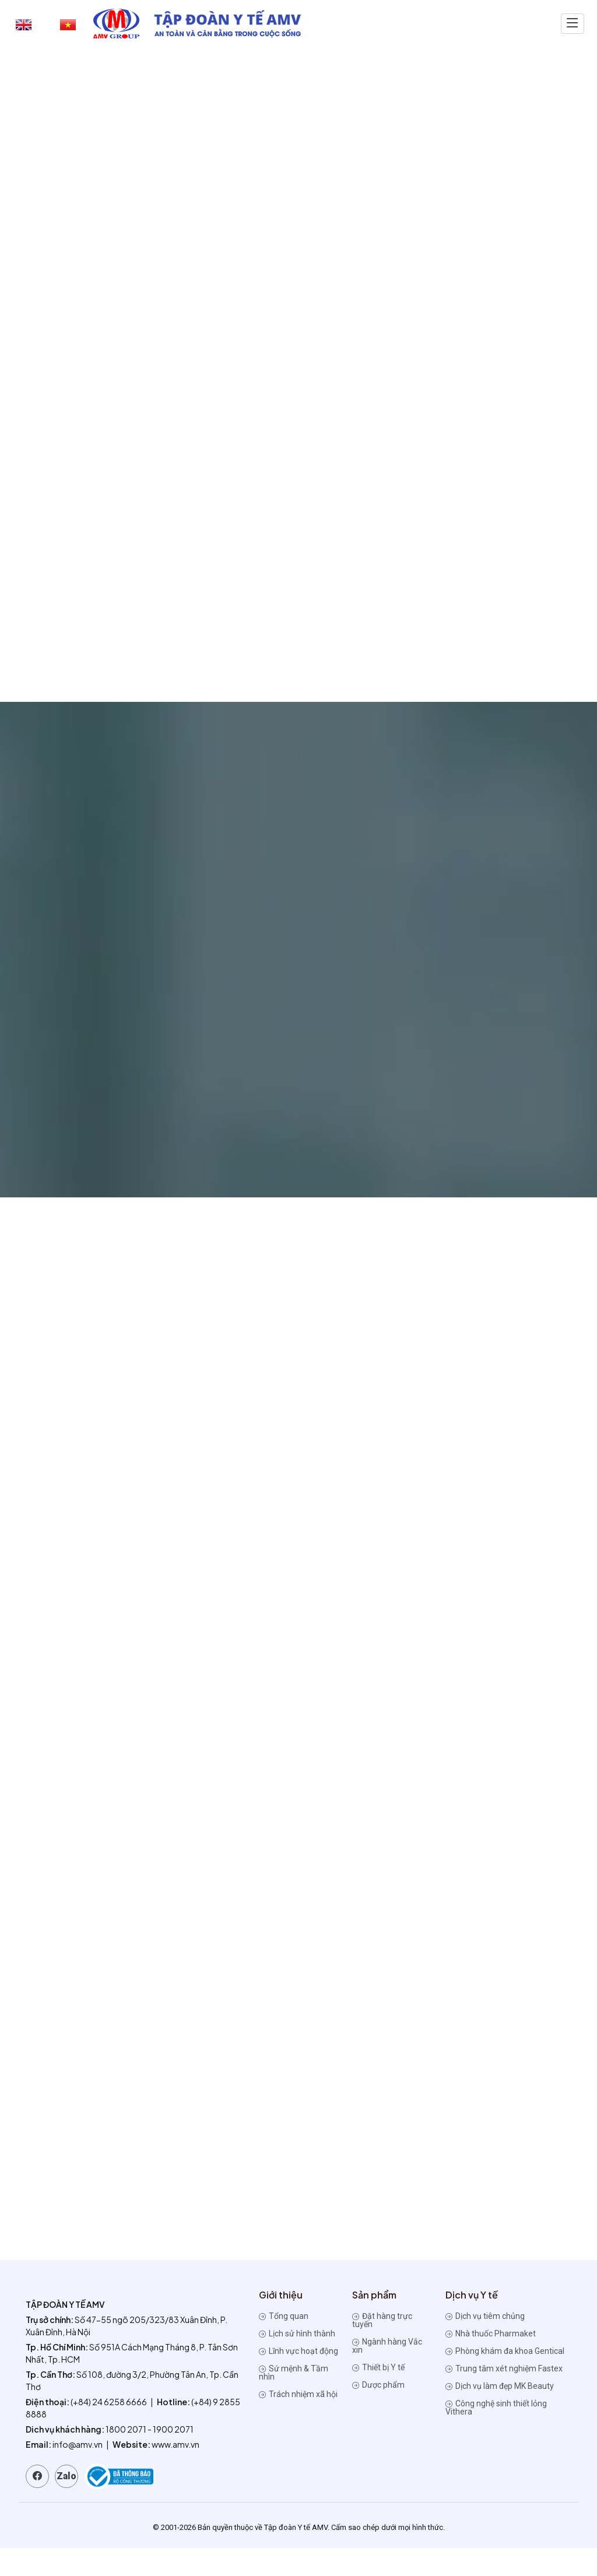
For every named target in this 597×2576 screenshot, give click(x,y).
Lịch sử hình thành (297, 2361)
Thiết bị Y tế (378, 2395)
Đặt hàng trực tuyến (382, 2348)
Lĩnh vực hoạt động (298, 2379)
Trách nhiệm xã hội (298, 2422)
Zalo (66, 2504)
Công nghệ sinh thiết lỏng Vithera (496, 2435)
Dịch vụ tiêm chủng (485, 2344)
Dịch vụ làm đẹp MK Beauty (499, 2414)
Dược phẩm (378, 2413)
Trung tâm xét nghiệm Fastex (504, 2396)
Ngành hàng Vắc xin (387, 2374)
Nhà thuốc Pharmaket (490, 2361)
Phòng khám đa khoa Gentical (504, 2379)
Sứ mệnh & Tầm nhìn (293, 2400)
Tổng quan (283, 2344)
